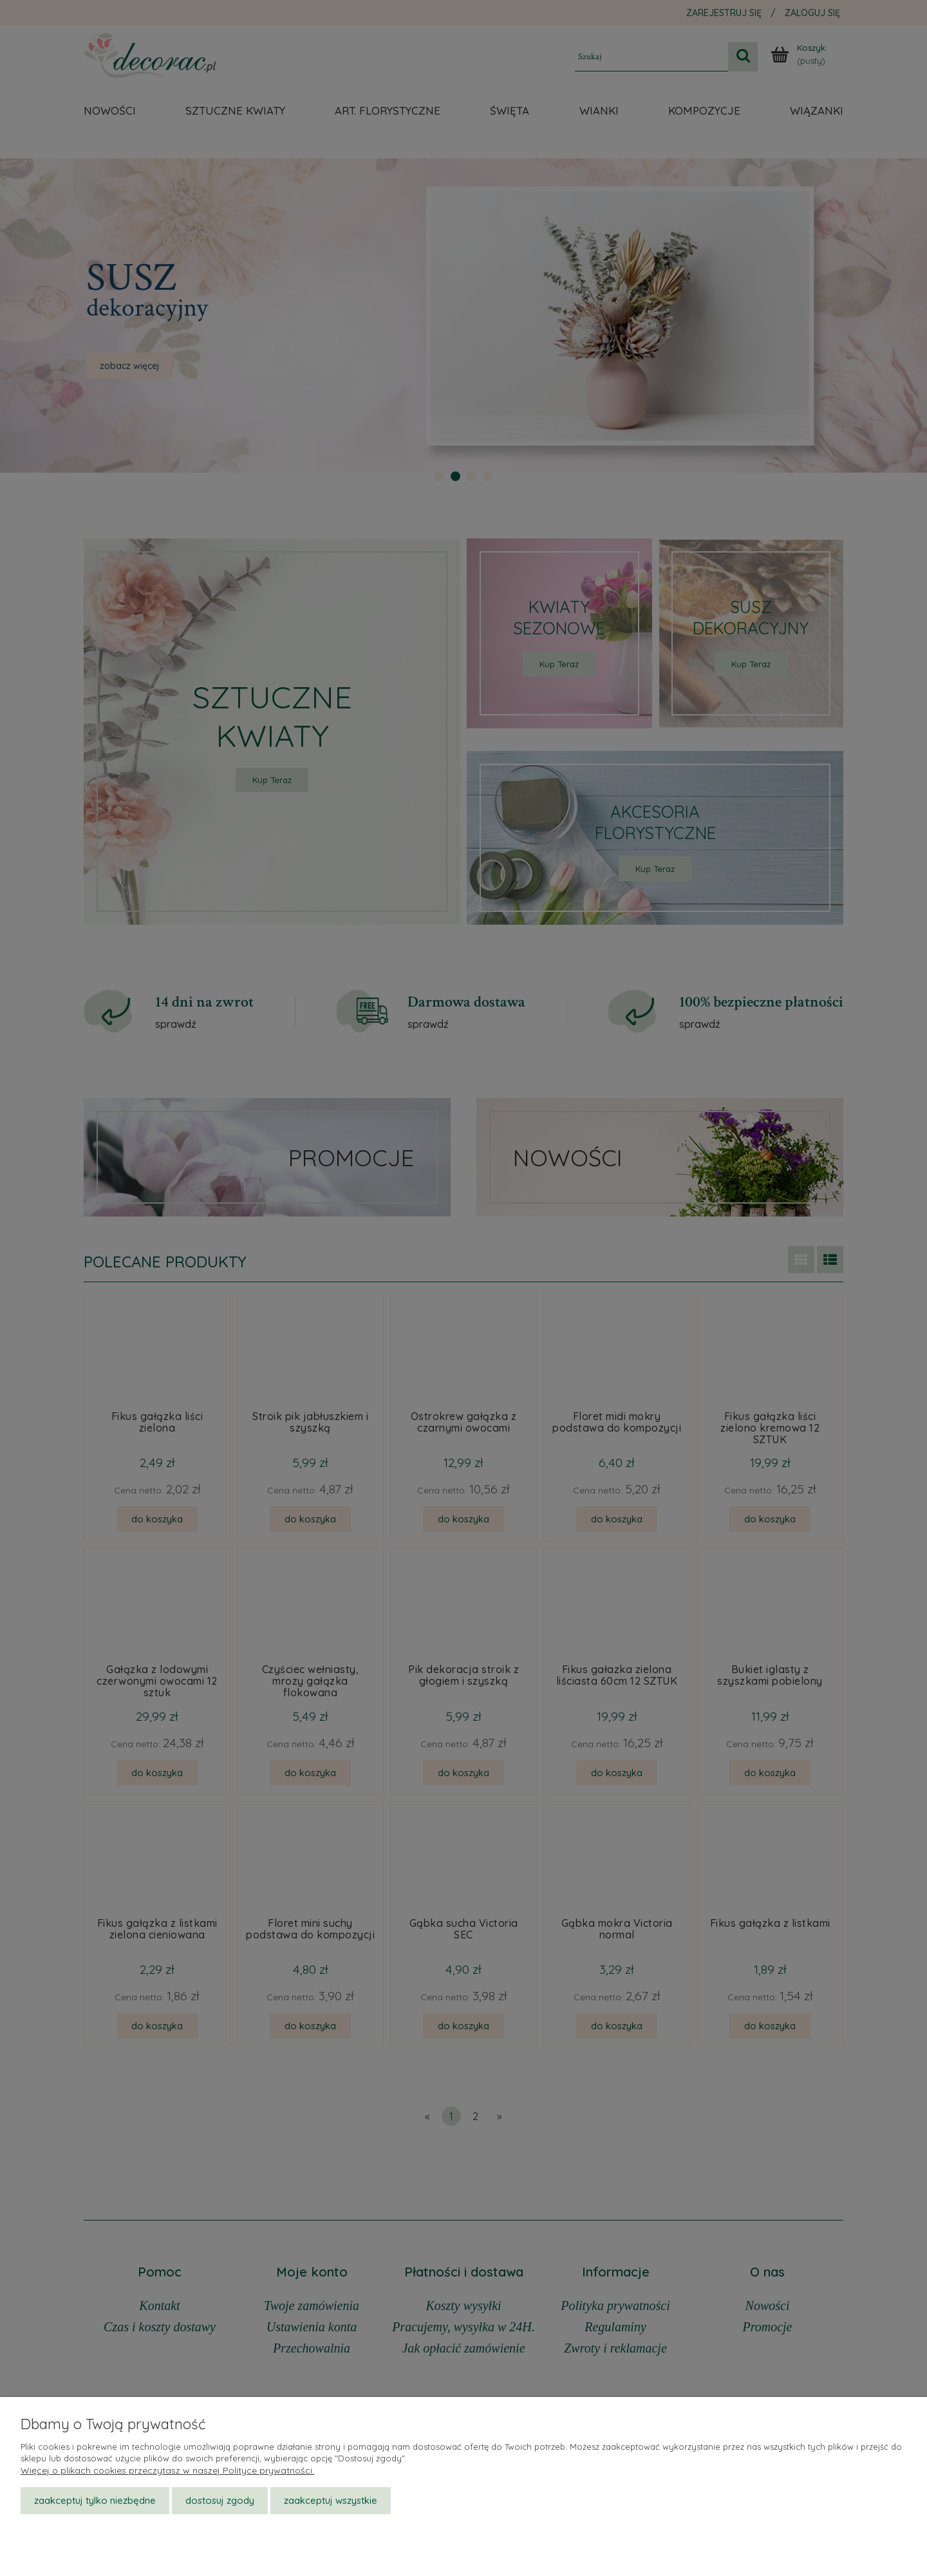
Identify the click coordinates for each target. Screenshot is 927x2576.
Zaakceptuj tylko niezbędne (95, 2500)
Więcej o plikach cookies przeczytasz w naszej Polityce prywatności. (167, 2470)
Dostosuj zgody (219, 2500)
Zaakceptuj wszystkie (330, 2500)
